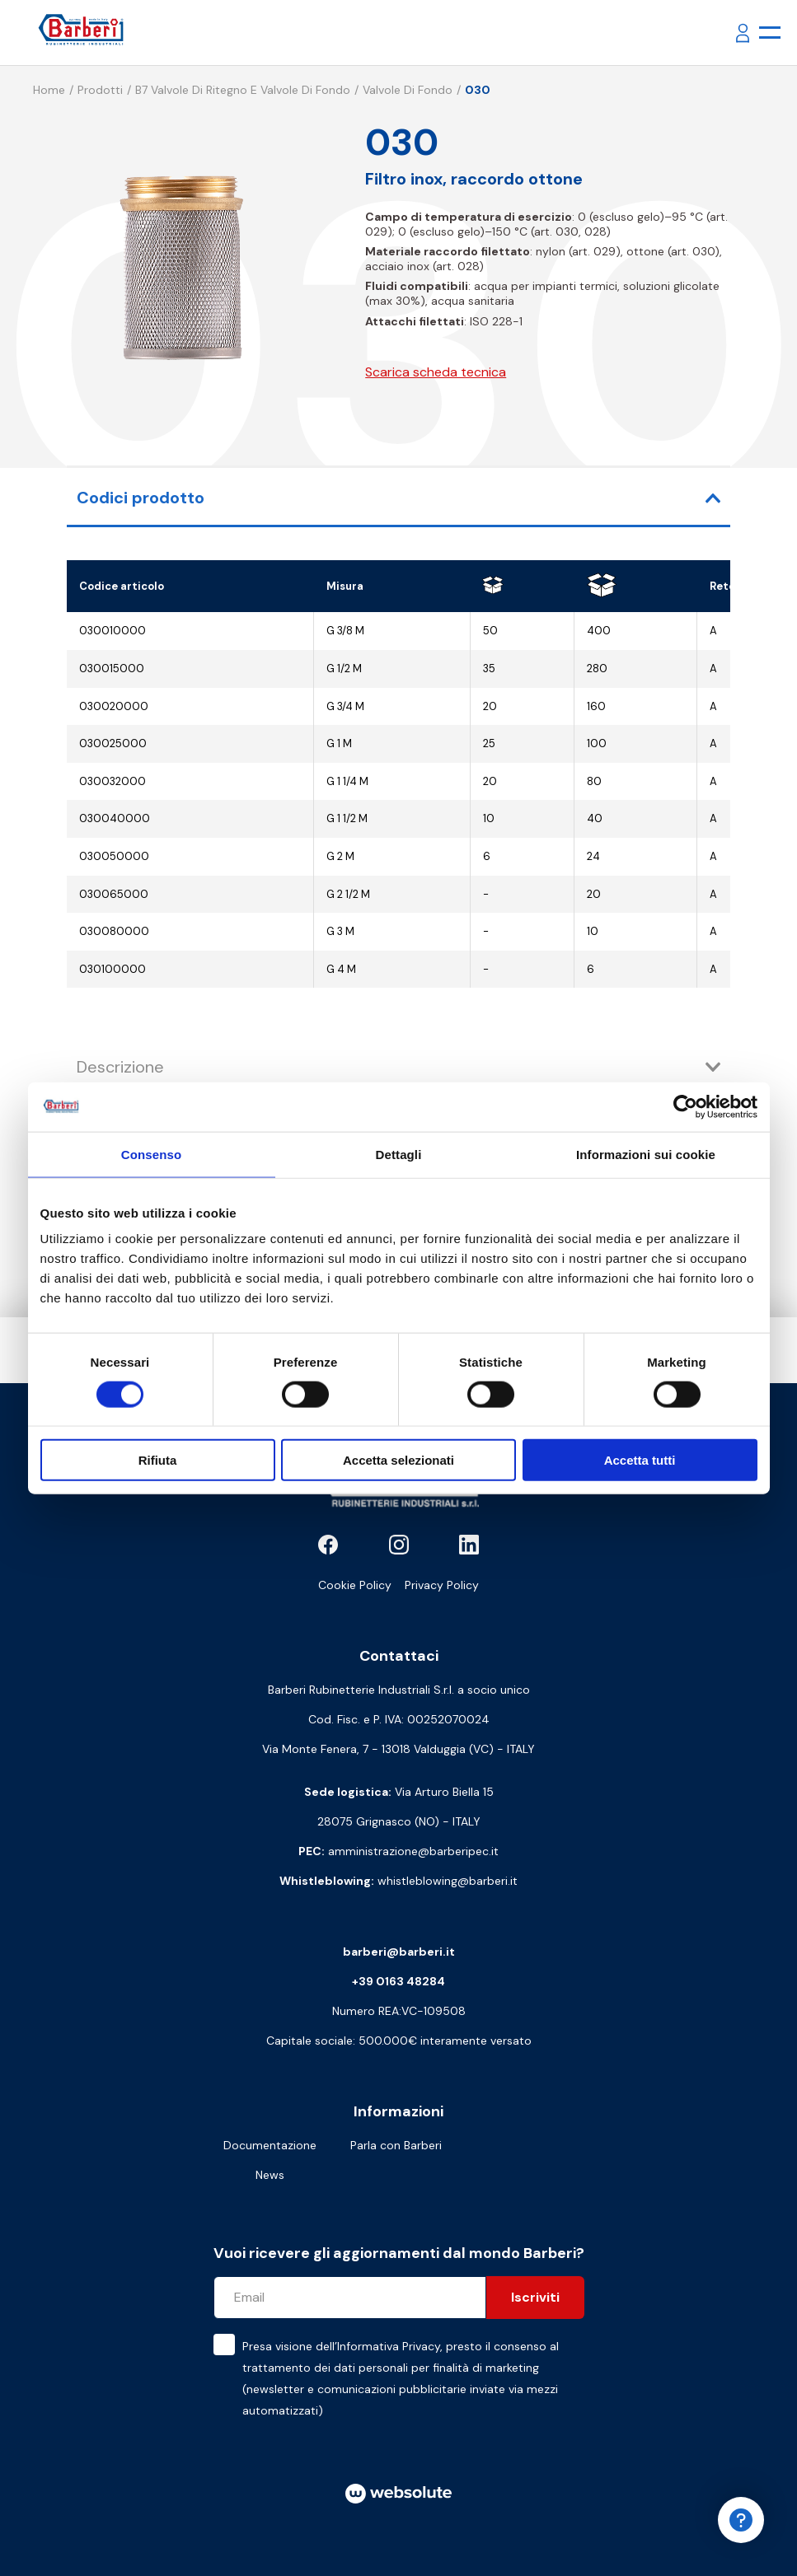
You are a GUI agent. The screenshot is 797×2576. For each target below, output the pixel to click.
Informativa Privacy (388, 2346)
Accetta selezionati (398, 1460)
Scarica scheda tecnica (435, 372)
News (270, 2174)
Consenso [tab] (151, 1154)
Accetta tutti (640, 1460)
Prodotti (100, 89)
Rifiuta (157, 1460)
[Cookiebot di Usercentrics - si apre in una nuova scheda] (685, 1106)
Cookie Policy (354, 1585)
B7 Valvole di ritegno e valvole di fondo (242, 89)
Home (49, 89)
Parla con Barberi (396, 2145)
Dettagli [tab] (399, 1154)
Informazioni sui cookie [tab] (645, 1154)
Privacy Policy (442, 1585)
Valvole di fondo (407, 89)
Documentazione (269, 2145)
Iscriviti (535, 2297)
